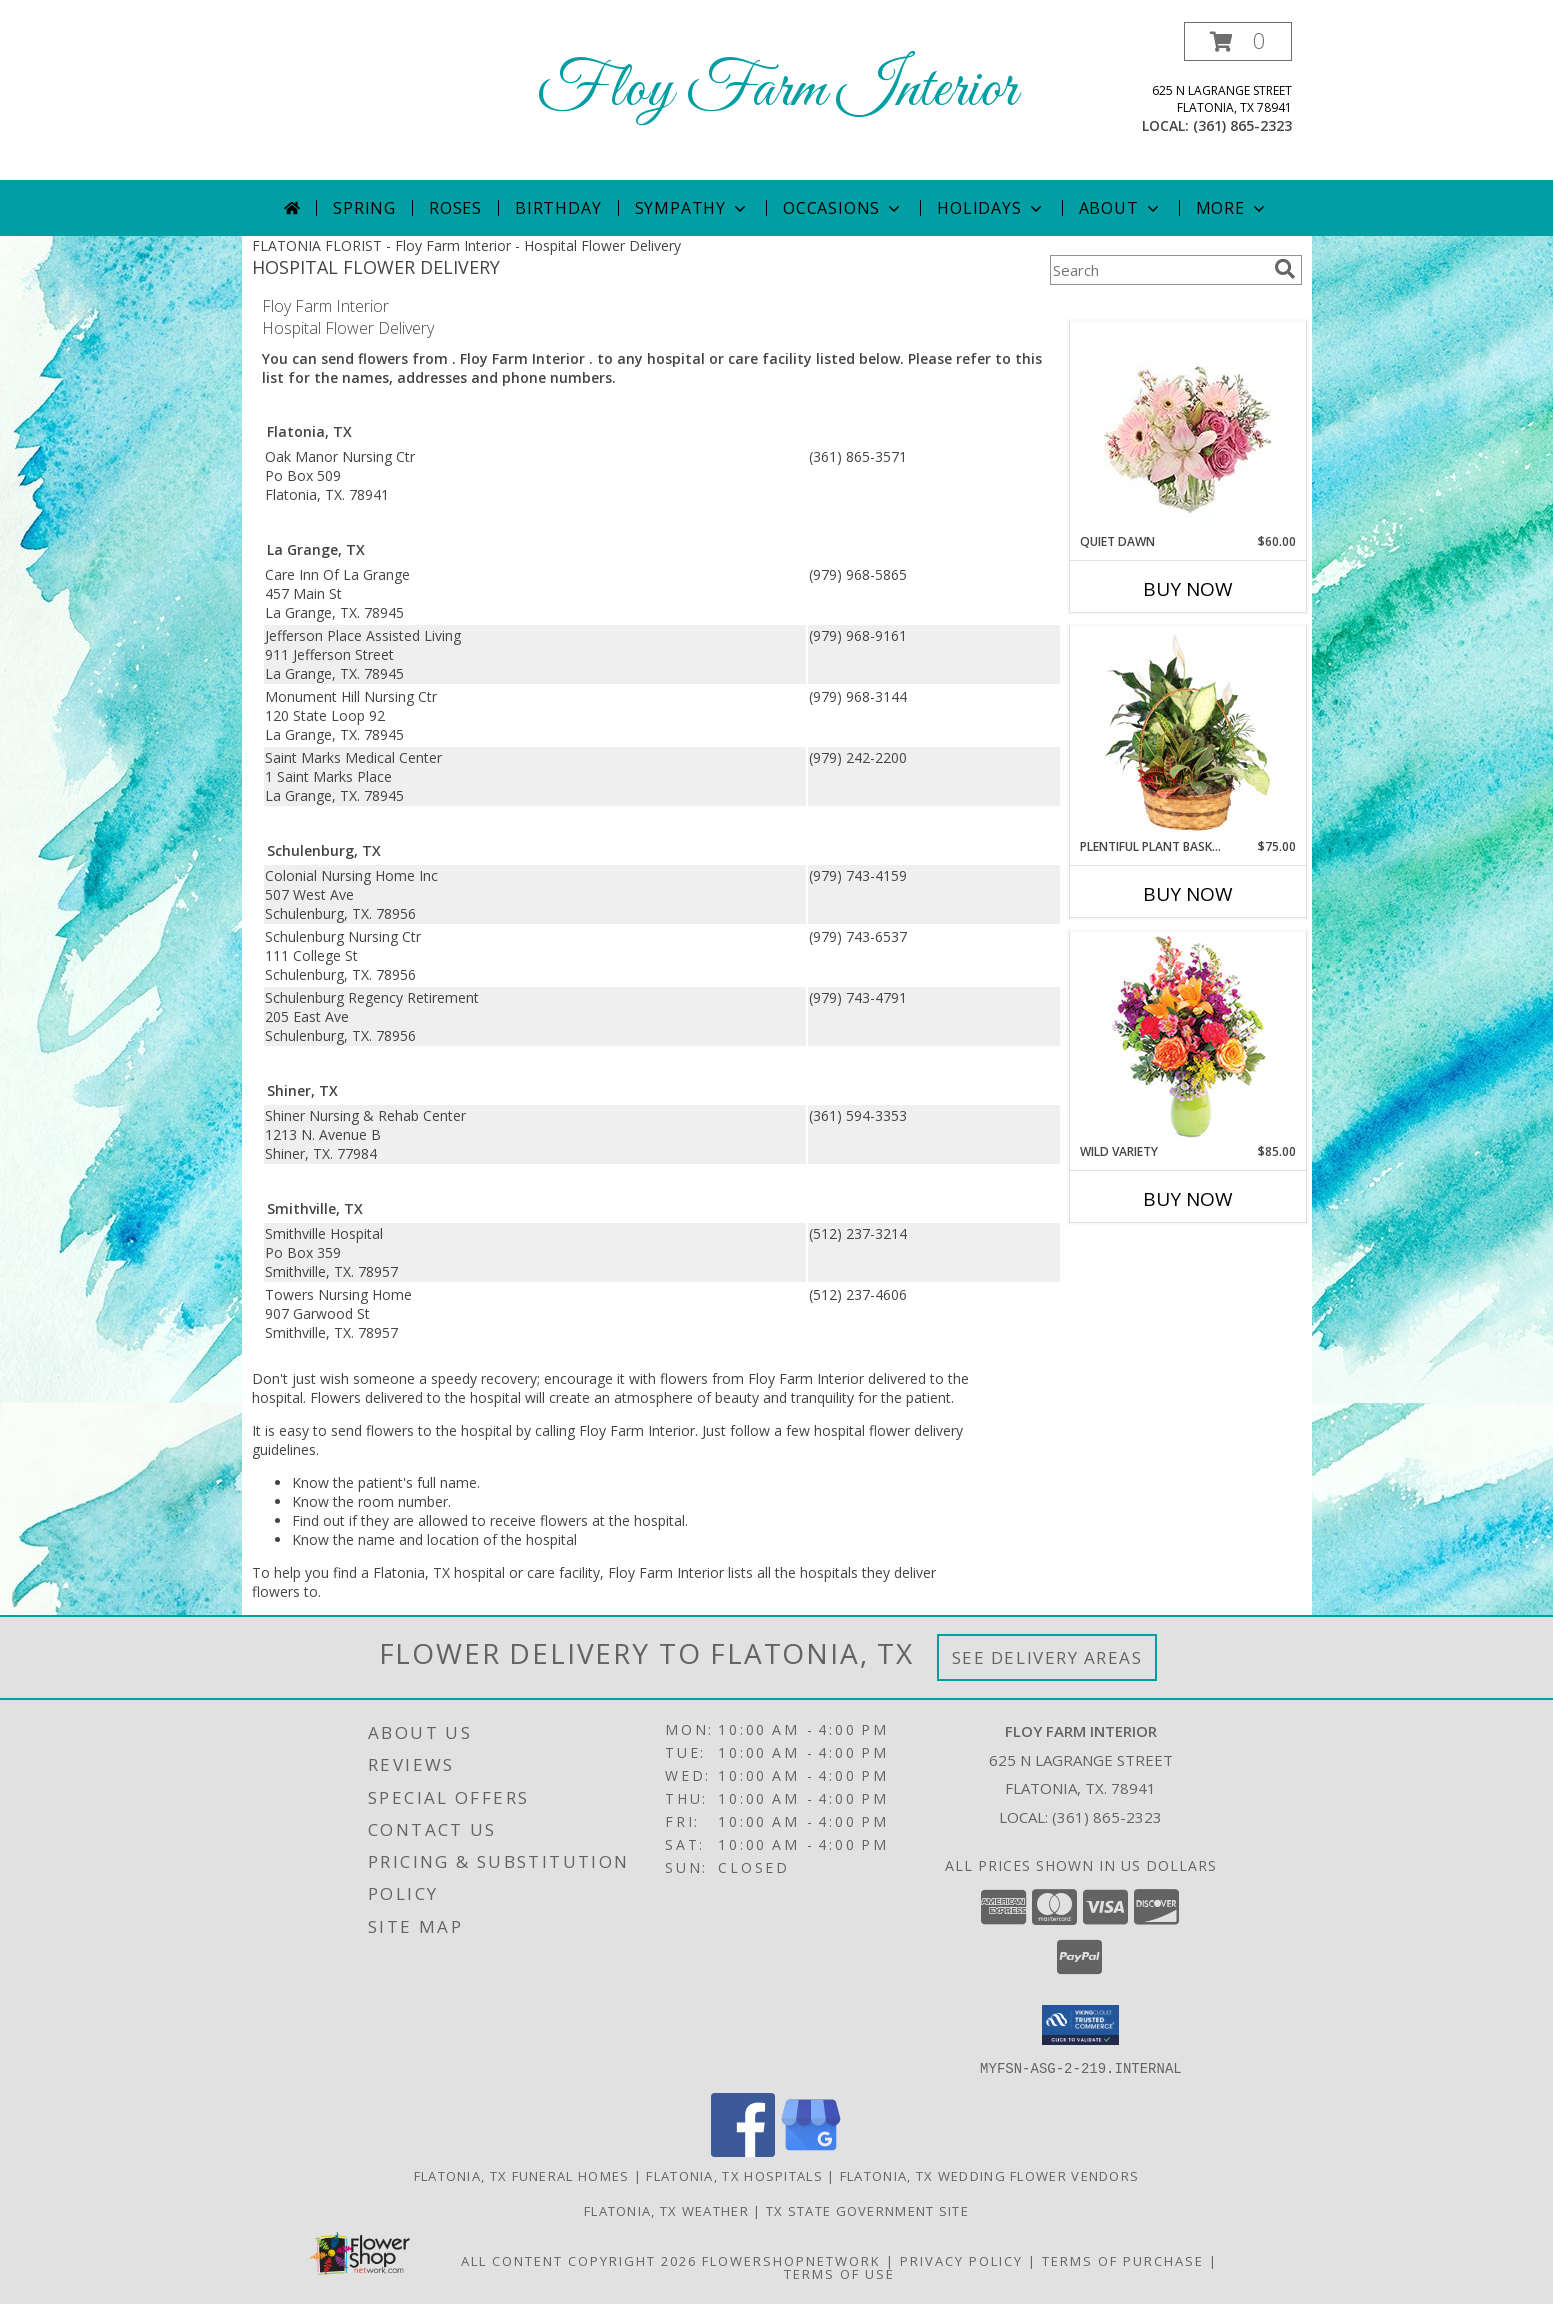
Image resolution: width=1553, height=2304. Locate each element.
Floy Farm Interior (777, 90)
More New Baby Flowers (1158, 1254)
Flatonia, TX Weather (666, 2210)
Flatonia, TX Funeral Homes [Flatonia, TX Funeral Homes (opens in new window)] (522, 2175)
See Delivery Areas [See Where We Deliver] (1047, 1657)
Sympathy (692, 208)
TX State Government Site (867, 2210)
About (1121, 208)
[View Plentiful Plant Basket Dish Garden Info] (1187, 733)
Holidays (991, 208)
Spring (364, 208)
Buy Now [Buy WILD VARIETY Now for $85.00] (1188, 1199)
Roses (455, 208)
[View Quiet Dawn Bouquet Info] (1187, 427)
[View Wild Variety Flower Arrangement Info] (1187, 1037)
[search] (1285, 269)
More (1232, 208)
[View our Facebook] (743, 2150)
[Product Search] (1158, 270)
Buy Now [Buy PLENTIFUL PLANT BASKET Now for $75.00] (1188, 894)
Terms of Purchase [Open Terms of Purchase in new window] (1123, 2260)
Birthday (558, 208)
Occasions (843, 208)
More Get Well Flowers (1158, 306)
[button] (1238, 41)
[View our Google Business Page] (811, 2150)
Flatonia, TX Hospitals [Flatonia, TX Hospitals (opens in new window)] (734, 2175)
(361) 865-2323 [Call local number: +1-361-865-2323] (1242, 125)
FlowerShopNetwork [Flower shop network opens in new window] (791, 2260)
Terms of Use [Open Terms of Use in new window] (839, 2273)
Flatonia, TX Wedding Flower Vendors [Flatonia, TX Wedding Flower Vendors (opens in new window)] (990, 2175)
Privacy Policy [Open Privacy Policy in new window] (961, 2260)
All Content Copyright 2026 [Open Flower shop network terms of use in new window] (579, 2260)
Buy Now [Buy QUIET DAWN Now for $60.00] (1188, 589)
